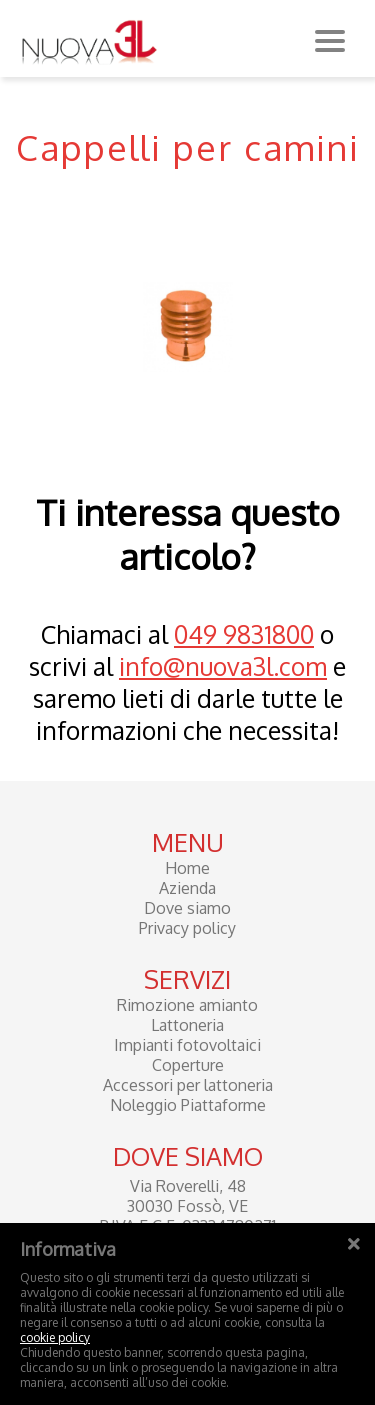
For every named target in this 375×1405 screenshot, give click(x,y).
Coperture (188, 1065)
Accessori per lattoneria (188, 1085)
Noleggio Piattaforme (188, 1105)
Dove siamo (187, 908)
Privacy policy (187, 928)
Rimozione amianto (187, 1005)
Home (187, 868)
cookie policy (55, 1337)
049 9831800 (244, 634)
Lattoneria (187, 1025)
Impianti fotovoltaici (187, 1045)
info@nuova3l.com (223, 666)
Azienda (187, 888)
